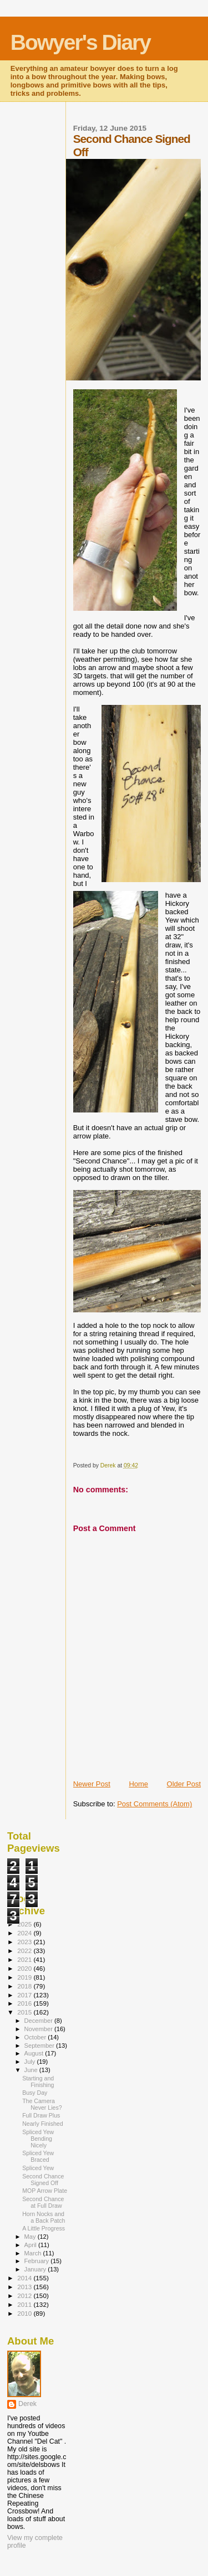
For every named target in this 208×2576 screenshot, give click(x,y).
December (39, 2020)
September (40, 2045)
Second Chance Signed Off (43, 2179)
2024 (25, 1932)
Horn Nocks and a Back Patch (43, 2217)
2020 (25, 1968)
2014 (25, 2277)
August (34, 2053)
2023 (25, 1941)
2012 (25, 2295)
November (39, 2029)
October (36, 2037)
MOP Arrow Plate (44, 2190)
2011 (25, 2304)
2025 (25, 1924)
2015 (25, 2012)
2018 (25, 1986)
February (37, 2261)
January (36, 2269)
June (31, 2070)
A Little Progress (43, 2228)
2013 (25, 2286)
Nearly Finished (42, 2123)
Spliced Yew (38, 2168)
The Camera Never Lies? (42, 2104)
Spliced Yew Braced (38, 2156)
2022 (25, 1950)
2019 (25, 1977)
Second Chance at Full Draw (43, 2202)
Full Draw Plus (41, 2115)
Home (138, 1784)
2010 (25, 2313)
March (33, 2253)
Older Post (184, 1784)
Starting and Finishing (38, 2081)
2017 (25, 1994)
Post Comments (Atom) (154, 1804)
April (31, 2245)
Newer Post (91, 1784)
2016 (25, 2003)
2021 (25, 1959)
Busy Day (34, 2092)
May (31, 2236)
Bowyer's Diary (80, 42)
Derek (27, 2404)
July (30, 2061)
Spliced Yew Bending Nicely (38, 2139)
